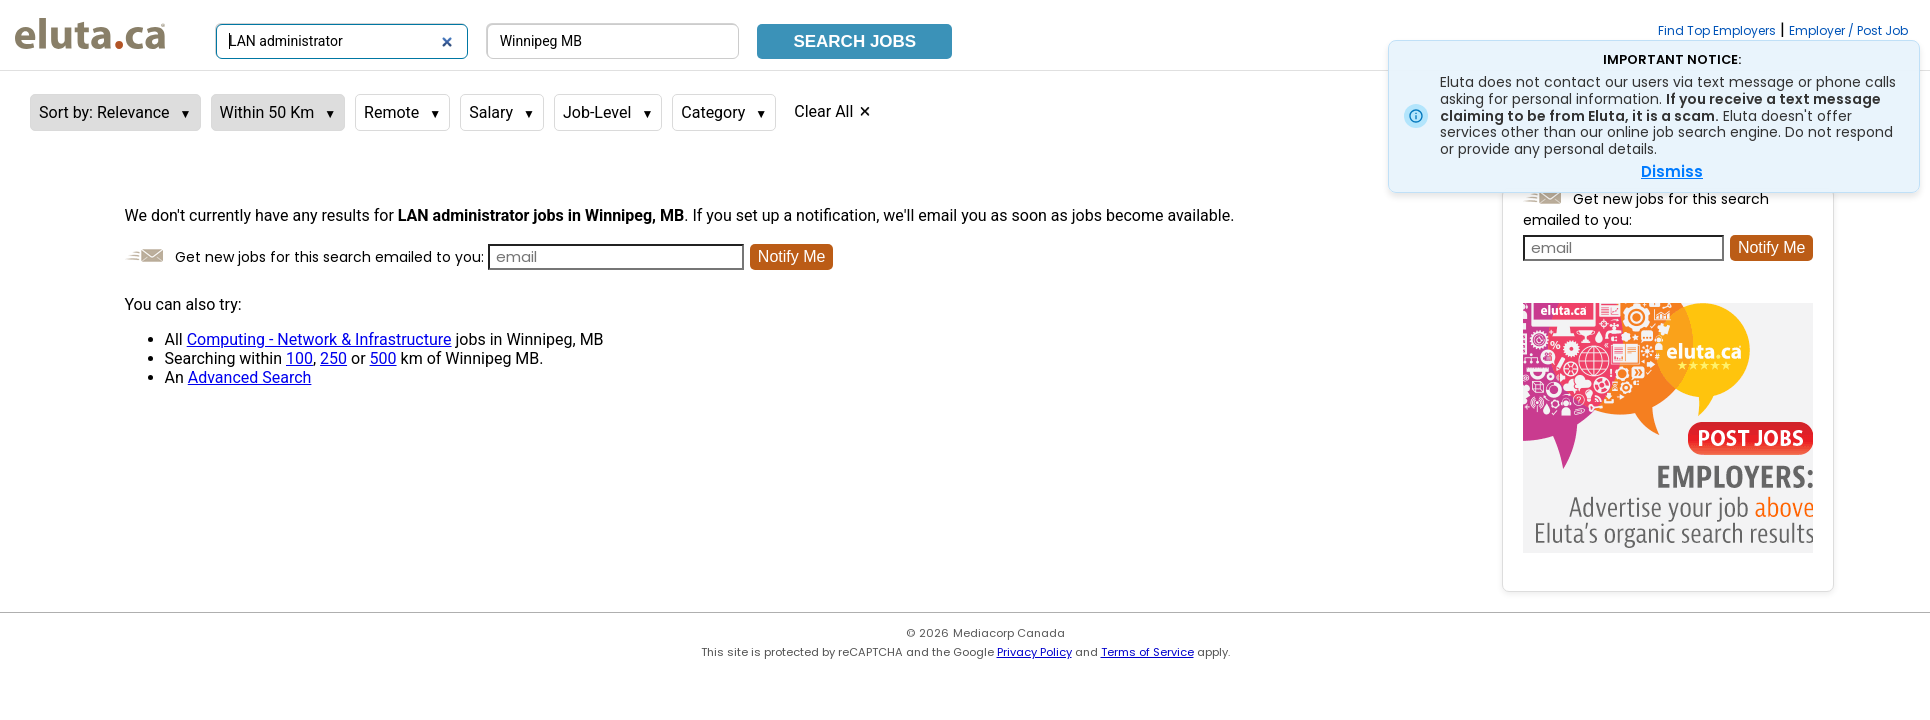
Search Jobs (854, 41)
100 (299, 358)
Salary (491, 112)
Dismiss (1672, 171)
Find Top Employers (1717, 30)
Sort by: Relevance (104, 112)
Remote (391, 112)
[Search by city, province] (613, 41)
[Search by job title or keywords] (342, 41)
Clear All (823, 111)
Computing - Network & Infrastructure (319, 339)
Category (713, 112)
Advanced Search (250, 377)
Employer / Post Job (1848, 30)
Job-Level (597, 112)
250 (333, 358)
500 (383, 358)
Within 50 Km (267, 112)
